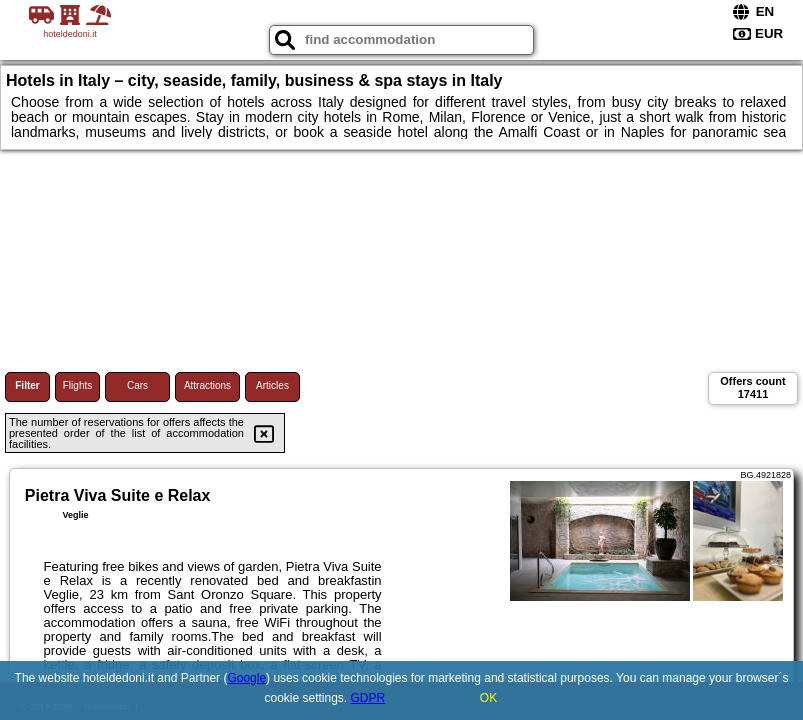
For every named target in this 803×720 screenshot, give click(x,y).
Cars (137, 385)
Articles (272, 385)
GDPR (368, 698)
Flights (77, 385)
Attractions (207, 385)
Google (246, 678)
